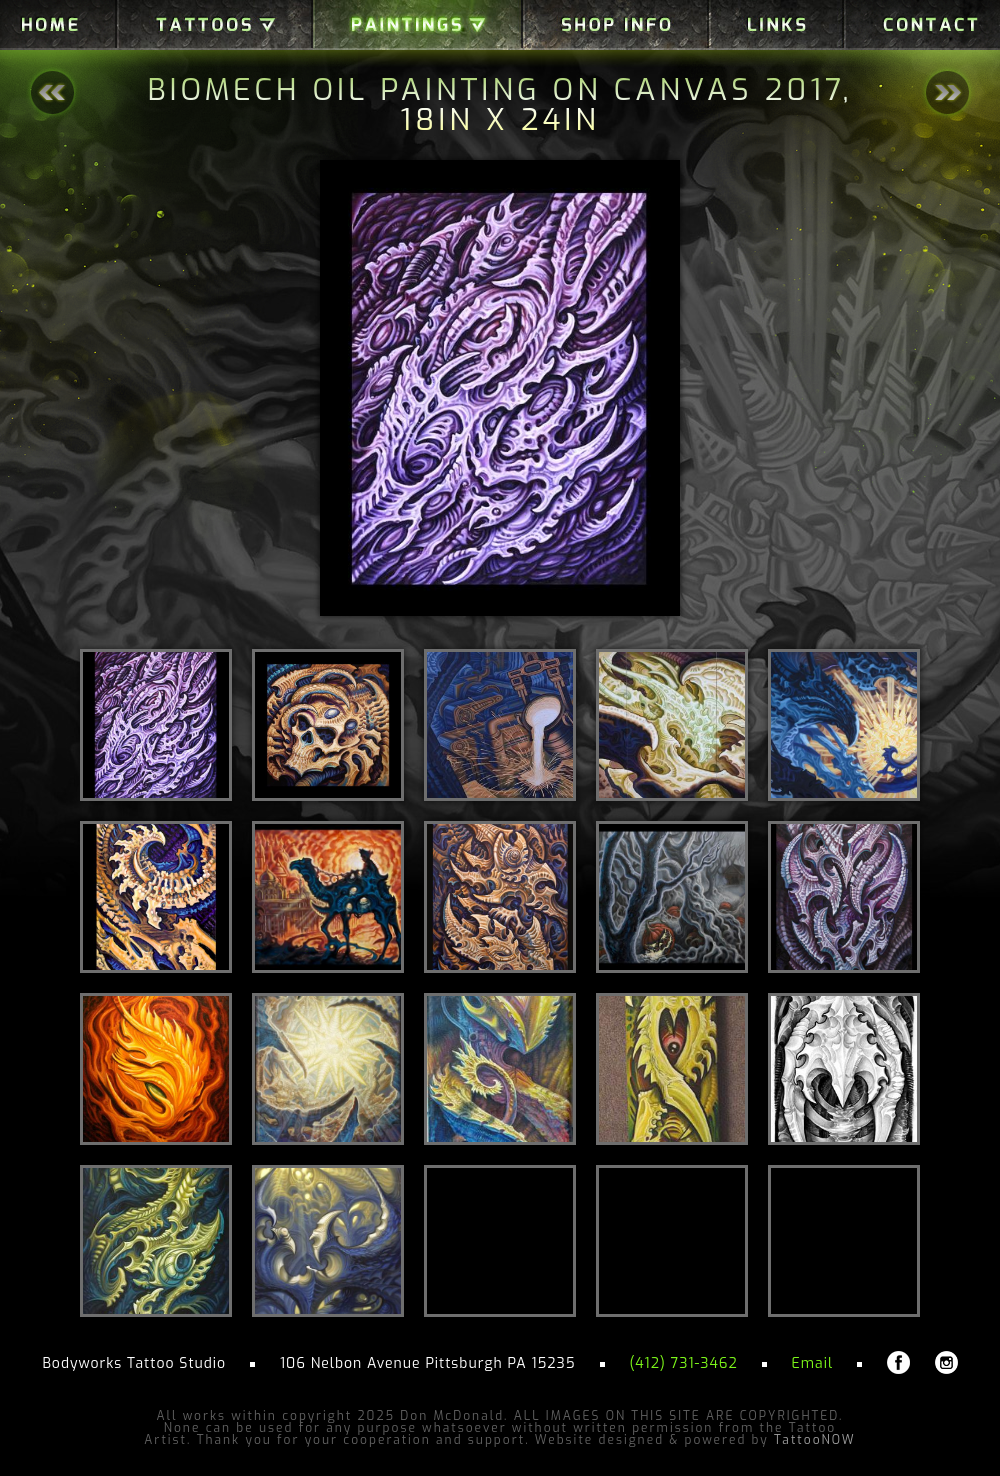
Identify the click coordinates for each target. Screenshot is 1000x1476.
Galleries (215, 25)
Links (776, 25)
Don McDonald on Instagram (946, 1362)
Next (947, 92)
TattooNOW (815, 1440)
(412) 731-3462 (683, 1363)
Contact (922, 25)
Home (58, 25)
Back (52, 92)
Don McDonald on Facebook (898, 1362)
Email (812, 1363)
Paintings (418, 25)
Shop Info (616, 25)
